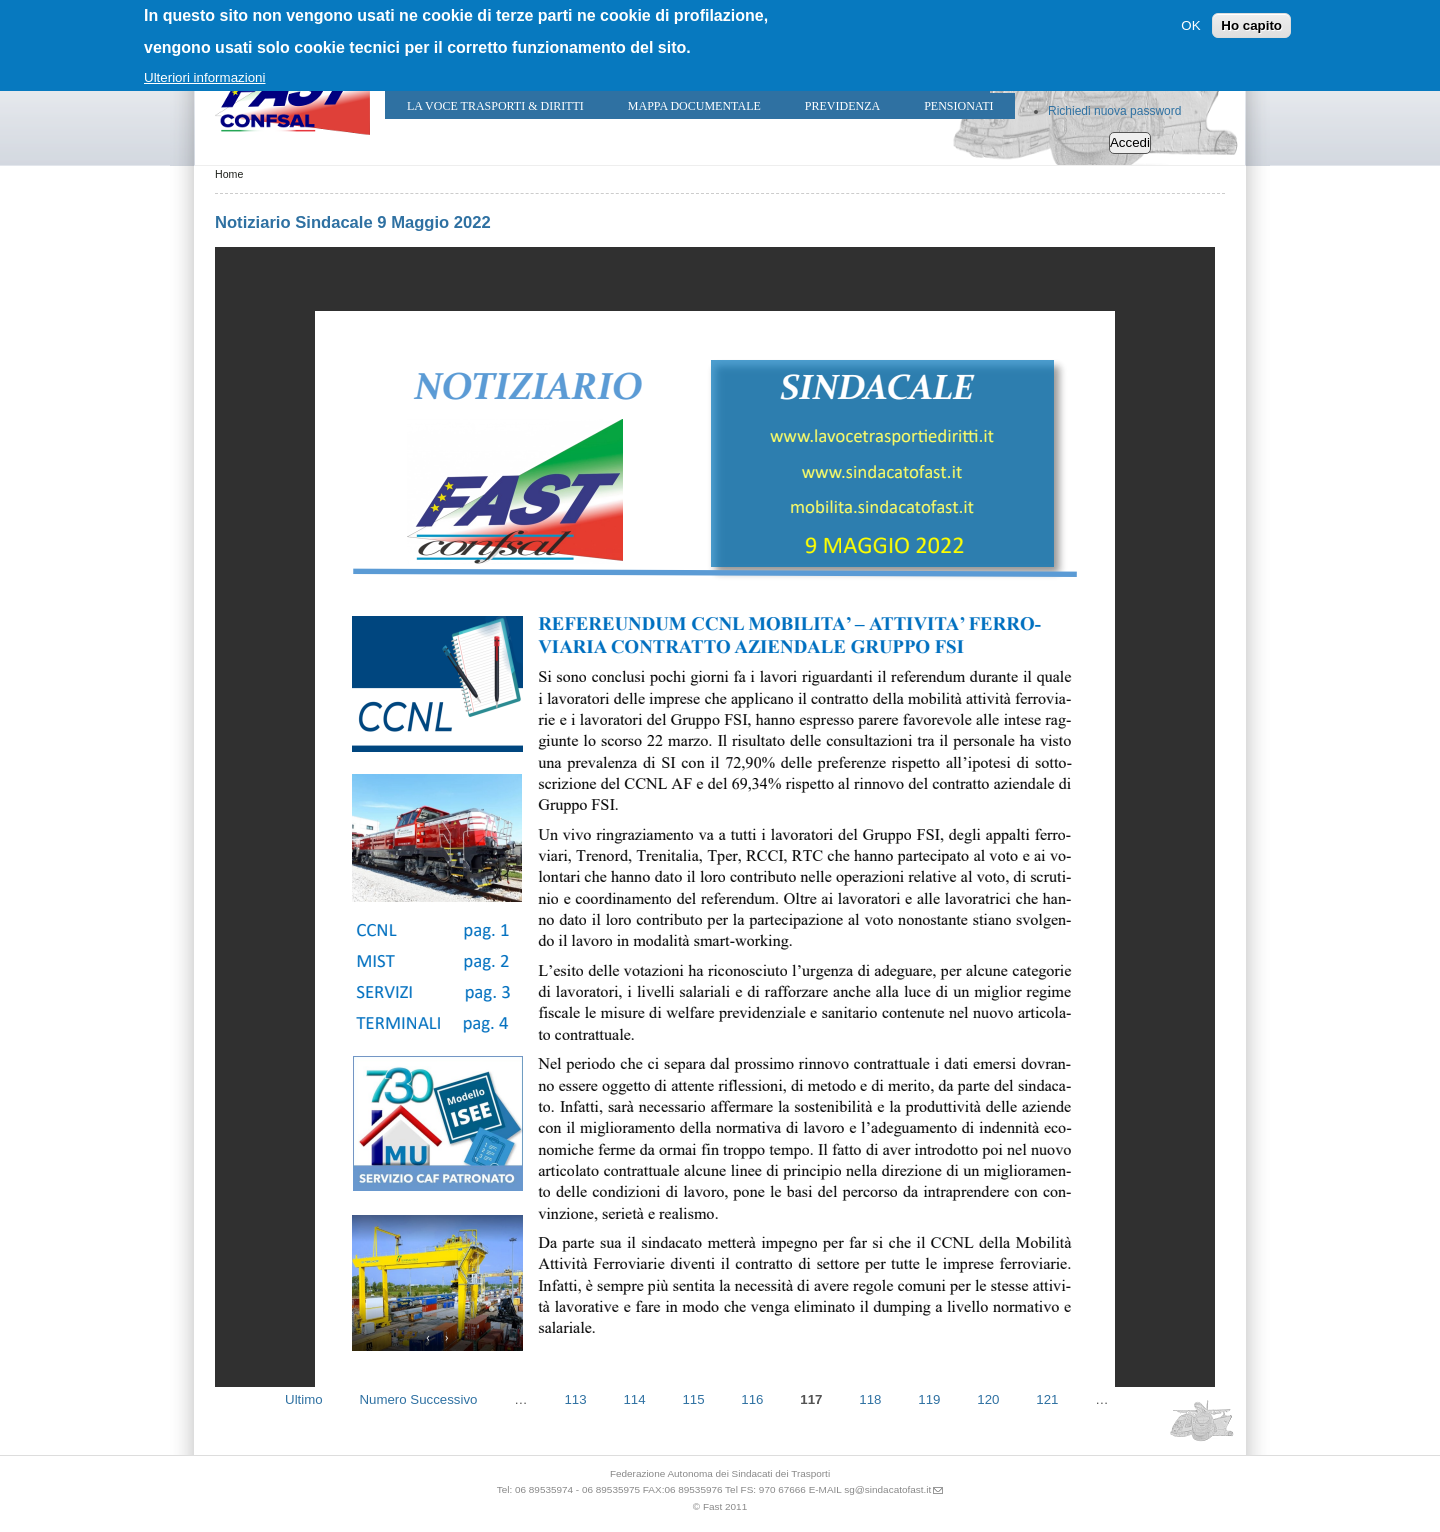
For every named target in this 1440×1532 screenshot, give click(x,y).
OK (1190, 25)
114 (634, 1398)
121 (1047, 1398)
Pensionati (958, 106)
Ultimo (304, 1398)
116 (752, 1398)
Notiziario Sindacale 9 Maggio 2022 (353, 222)
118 (870, 1398)
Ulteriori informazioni (204, 77)
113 (575, 1398)
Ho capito (1251, 25)
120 (988, 1398)
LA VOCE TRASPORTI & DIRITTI (495, 106)
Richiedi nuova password (1114, 111)
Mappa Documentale (694, 106)
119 (929, 1398)
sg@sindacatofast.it (887, 1489)
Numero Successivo (418, 1398)
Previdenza (842, 106)
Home (229, 174)
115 (693, 1398)
